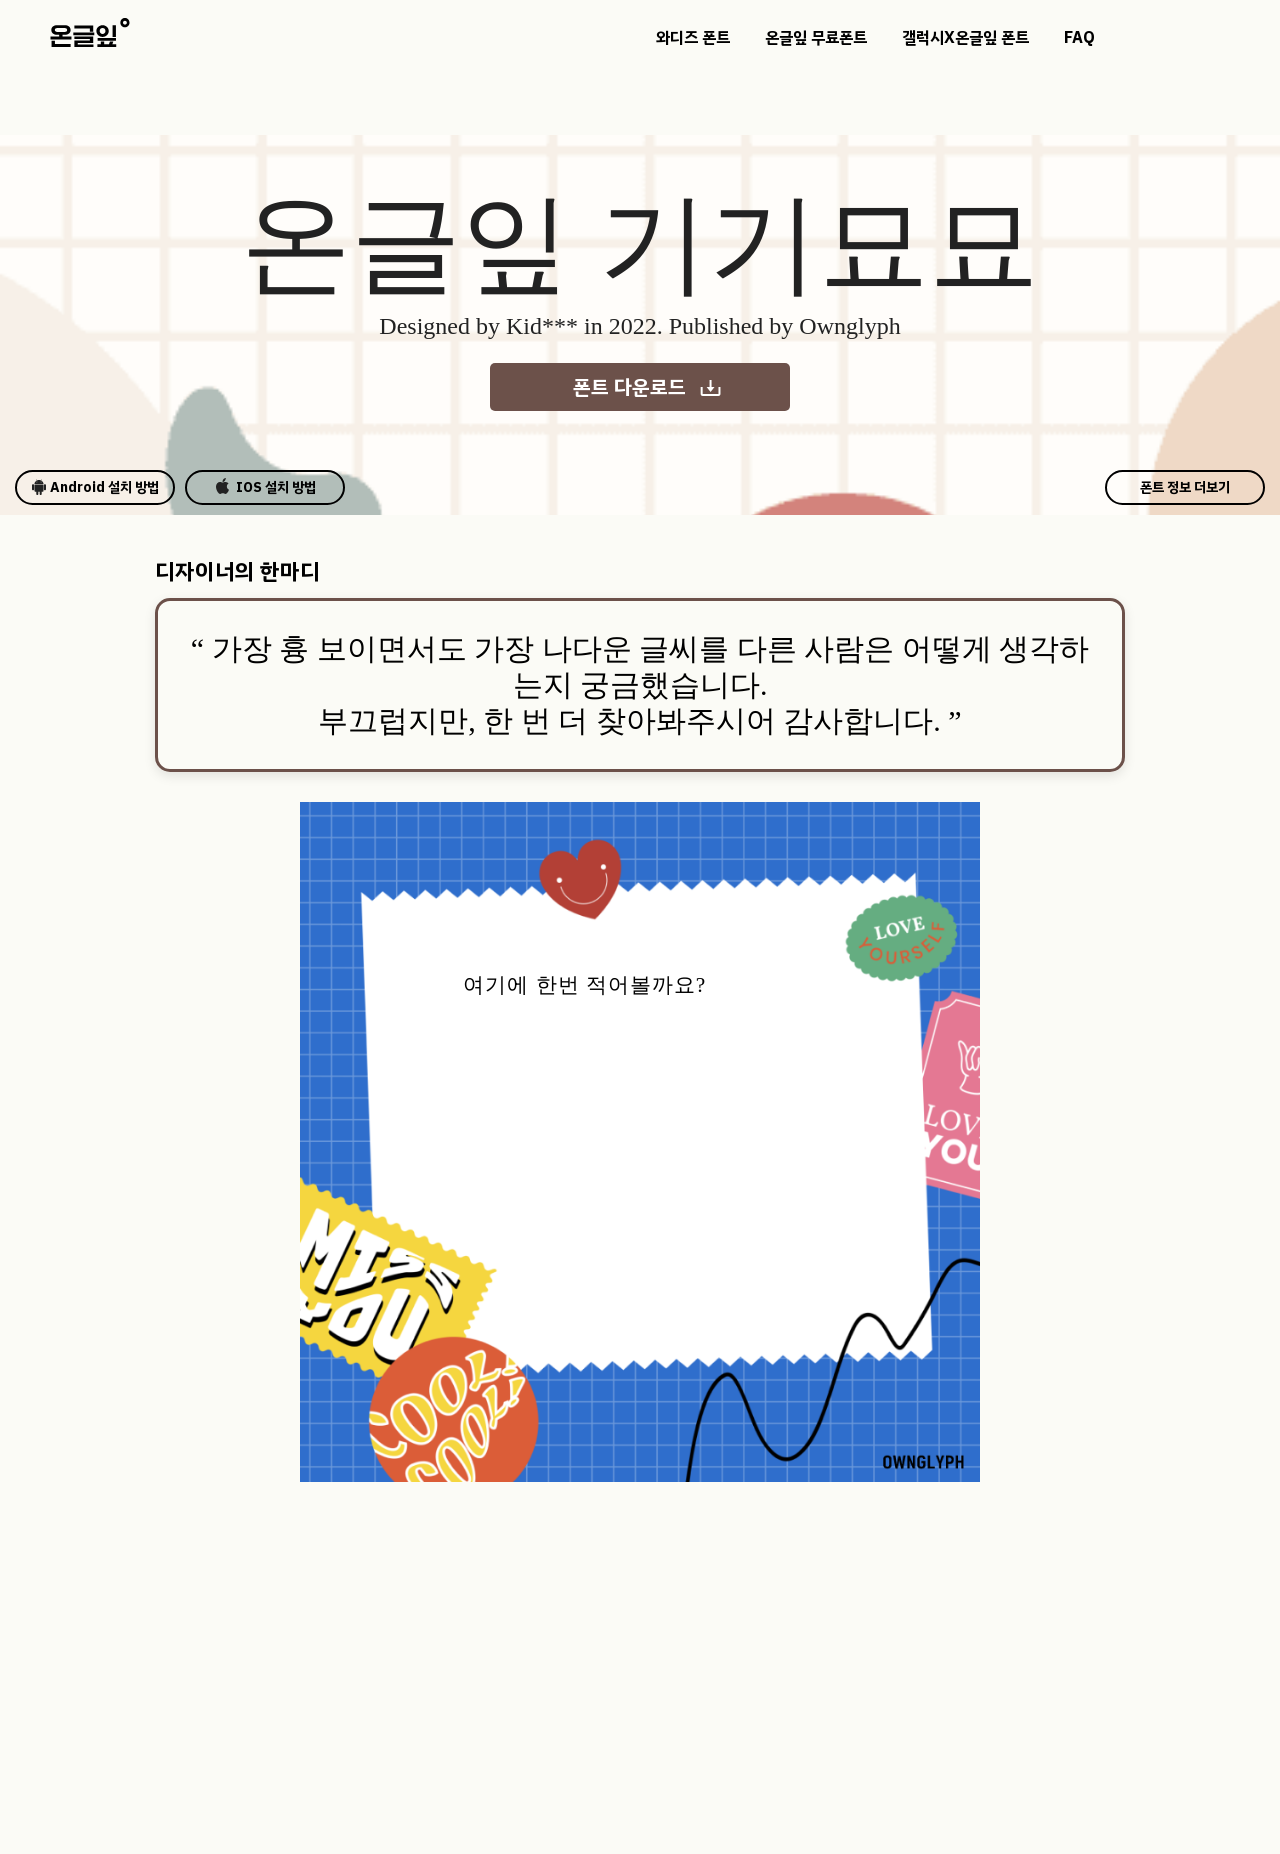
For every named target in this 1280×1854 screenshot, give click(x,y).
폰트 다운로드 (648, 387)
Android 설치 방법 (95, 487)
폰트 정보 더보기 (1185, 487)
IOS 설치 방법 (265, 487)
